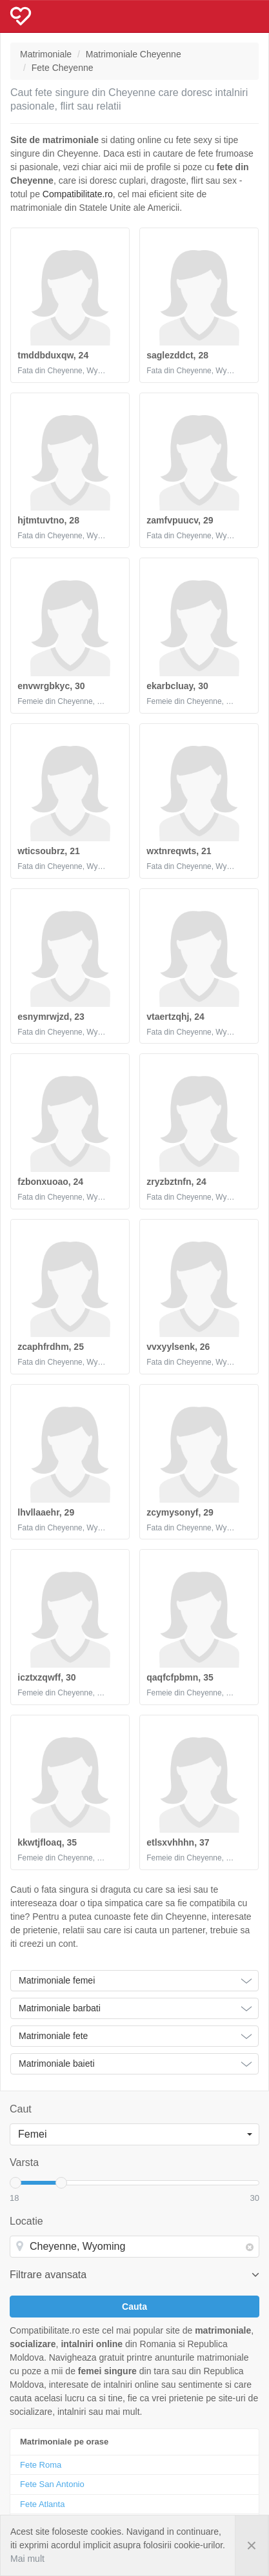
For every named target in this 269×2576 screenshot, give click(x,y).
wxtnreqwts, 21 (178, 851)
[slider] (15, 2183)
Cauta (134, 2306)
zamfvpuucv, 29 (179, 520)
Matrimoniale (46, 54)
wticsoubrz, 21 (48, 851)
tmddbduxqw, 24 (52, 355)
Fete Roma (40, 2465)
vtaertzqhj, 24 (175, 1016)
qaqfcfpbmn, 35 (179, 1677)
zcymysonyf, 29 (180, 1512)
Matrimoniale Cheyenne (133, 54)
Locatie (26, 2221)
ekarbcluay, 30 (177, 686)
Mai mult (27, 2558)
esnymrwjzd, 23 (51, 1016)
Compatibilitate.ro (78, 194)
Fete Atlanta (42, 2504)
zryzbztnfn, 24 (176, 1181)
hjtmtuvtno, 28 (48, 520)
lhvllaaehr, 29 (45, 1512)
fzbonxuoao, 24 (50, 1181)
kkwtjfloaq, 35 (47, 1842)
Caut (21, 2108)
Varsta (24, 2162)
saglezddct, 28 (177, 355)
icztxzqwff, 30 (46, 1677)
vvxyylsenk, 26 (178, 1347)
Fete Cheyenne (63, 68)
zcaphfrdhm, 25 (50, 1347)
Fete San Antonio (52, 2484)
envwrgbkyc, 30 (51, 686)
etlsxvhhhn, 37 (177, 1842)
